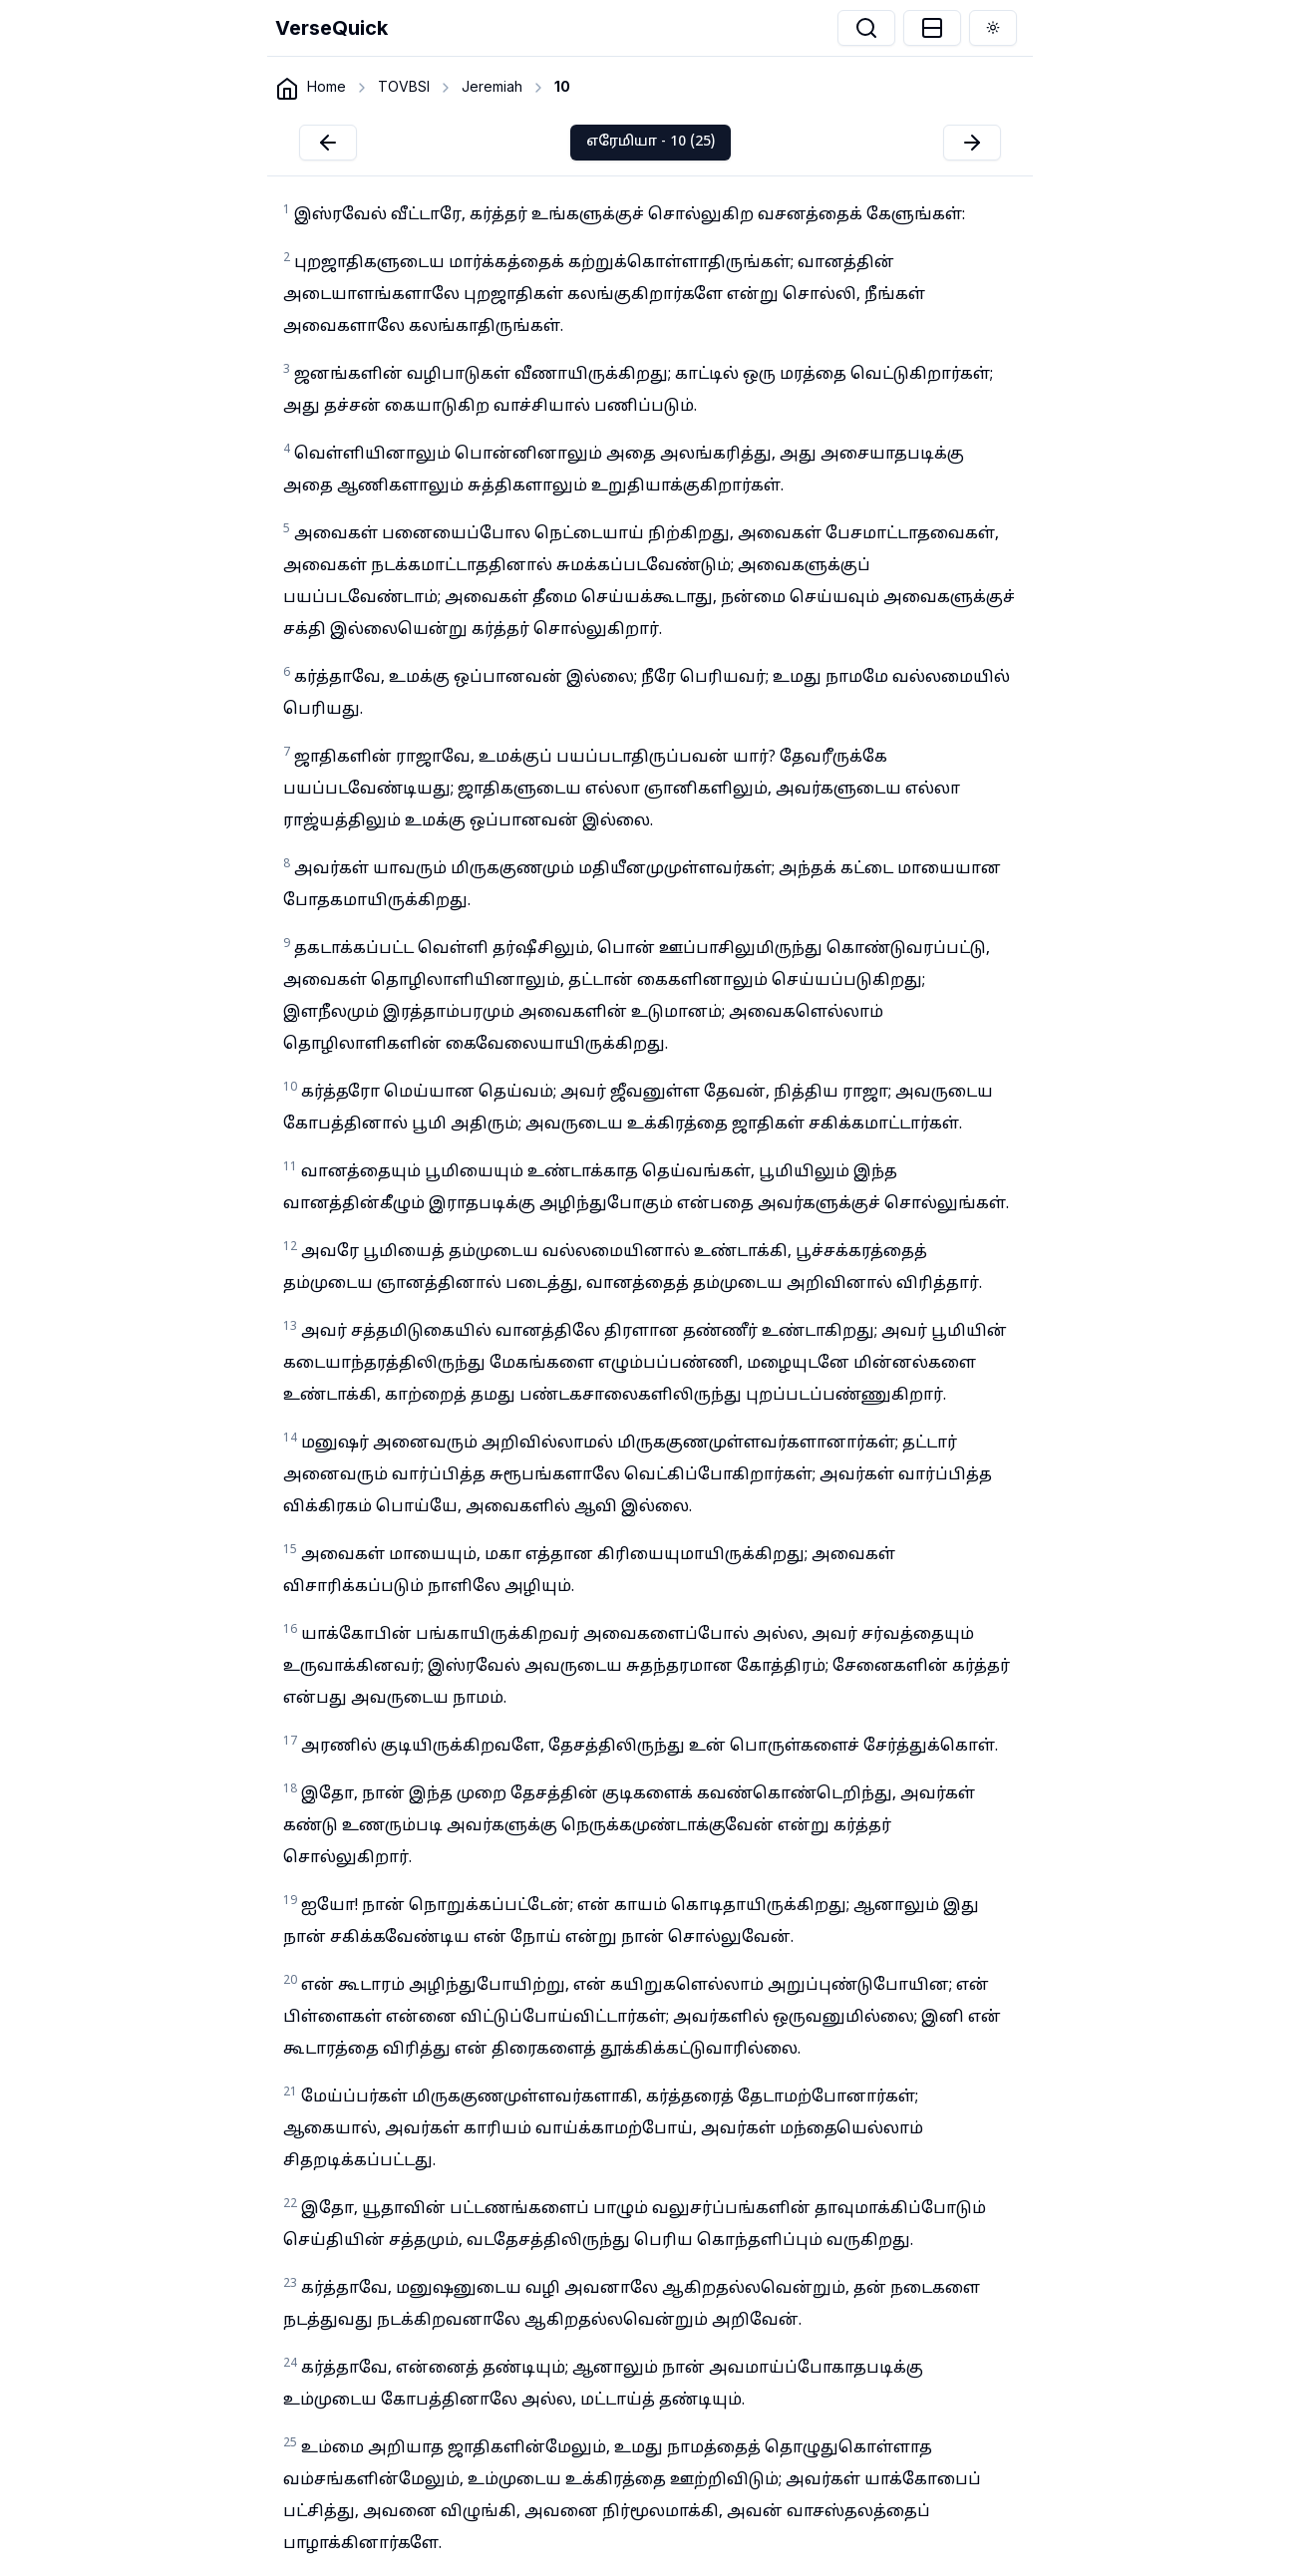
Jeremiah (492, 86)
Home (326, 86)
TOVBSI (404, 86)
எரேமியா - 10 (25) (650, 142)
